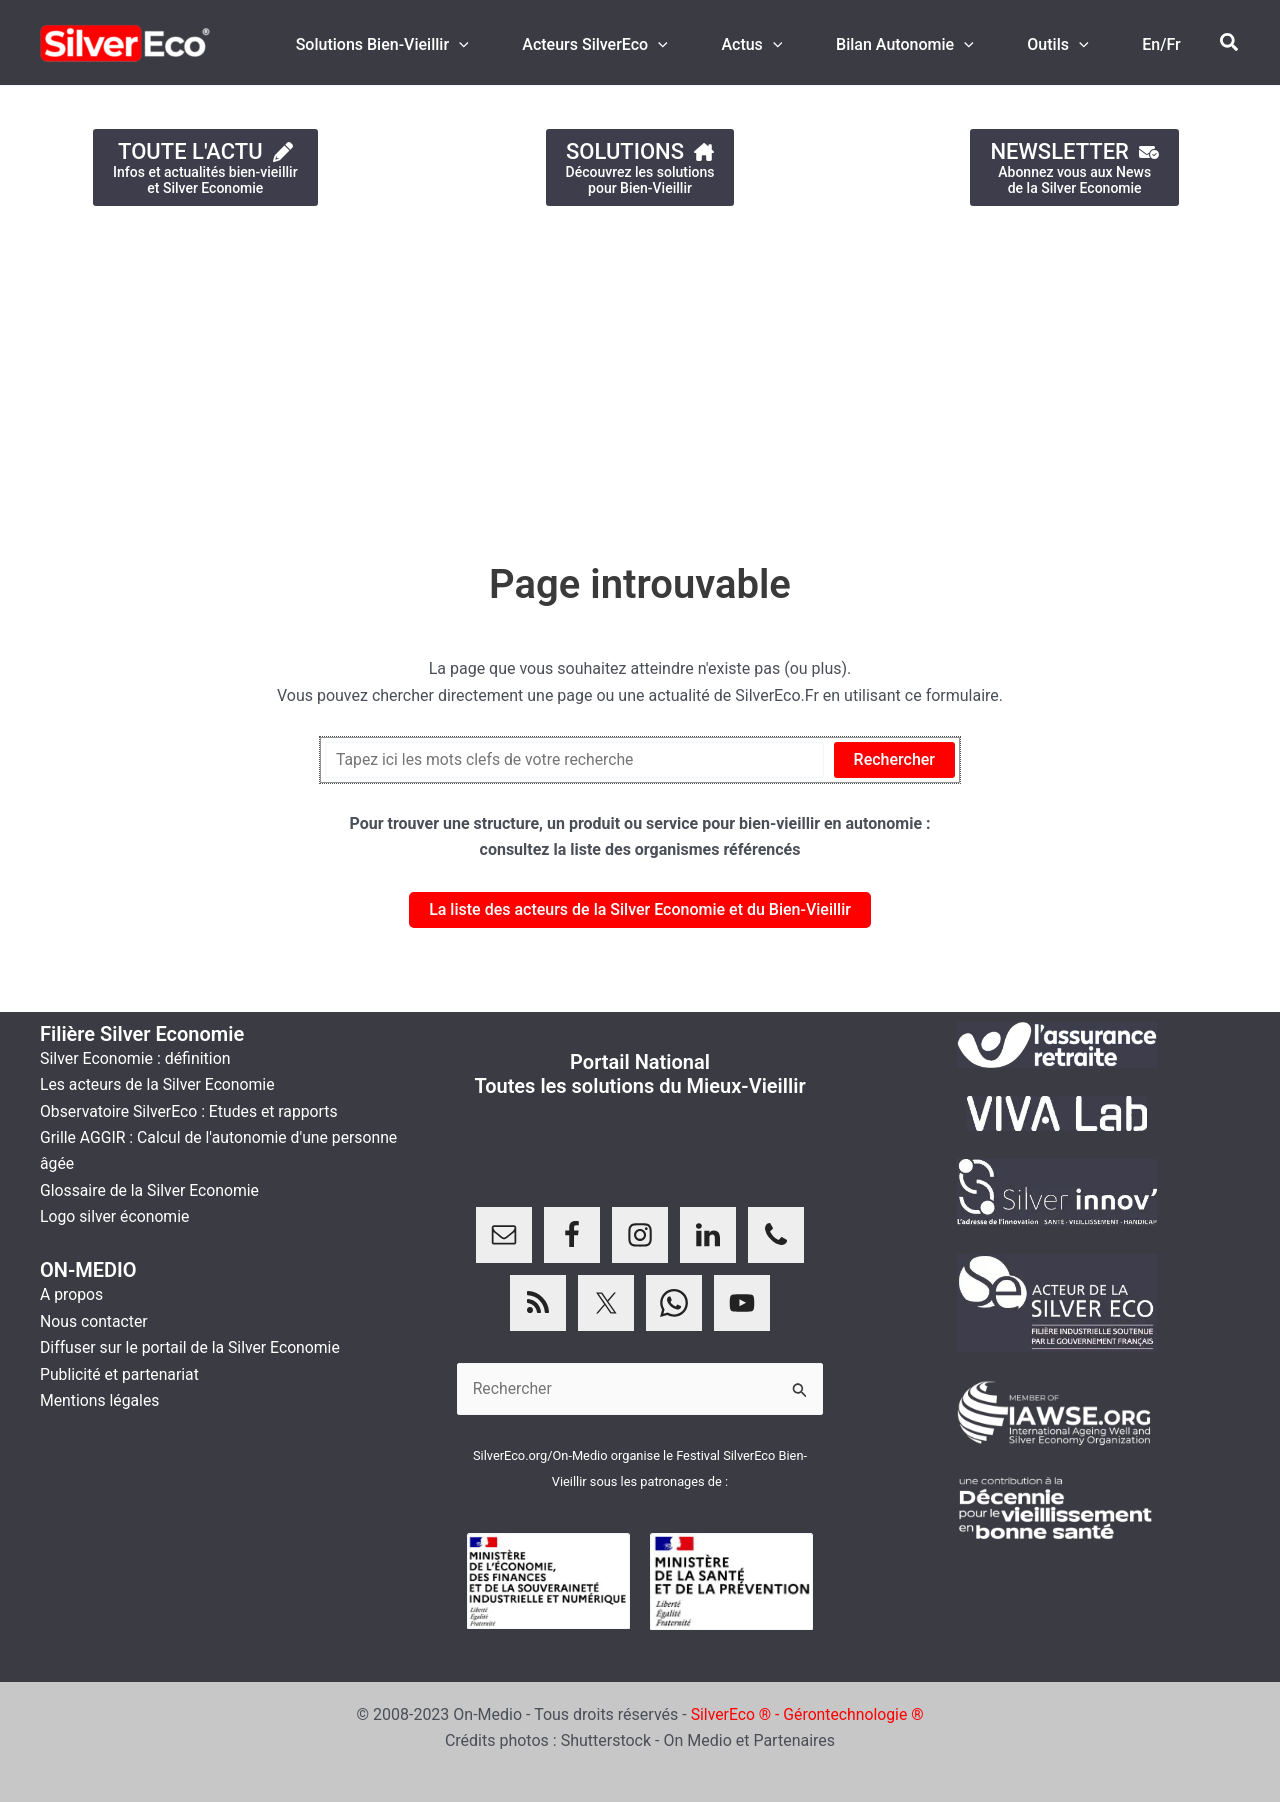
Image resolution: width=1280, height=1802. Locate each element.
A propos (72, 1294)
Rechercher (894, 759)
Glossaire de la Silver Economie (151, 1190)
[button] (1230, 43)
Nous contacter (94, 1321)
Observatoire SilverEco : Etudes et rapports (191, 1111)
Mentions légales (100, 1400)
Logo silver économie (116, 1216)
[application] (496, 45)
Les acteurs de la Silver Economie (159, 1084)
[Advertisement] (600, 374)
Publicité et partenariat (120, 1374)
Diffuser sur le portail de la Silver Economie (192, 1347)
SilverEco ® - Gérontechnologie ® (807, 1714)
